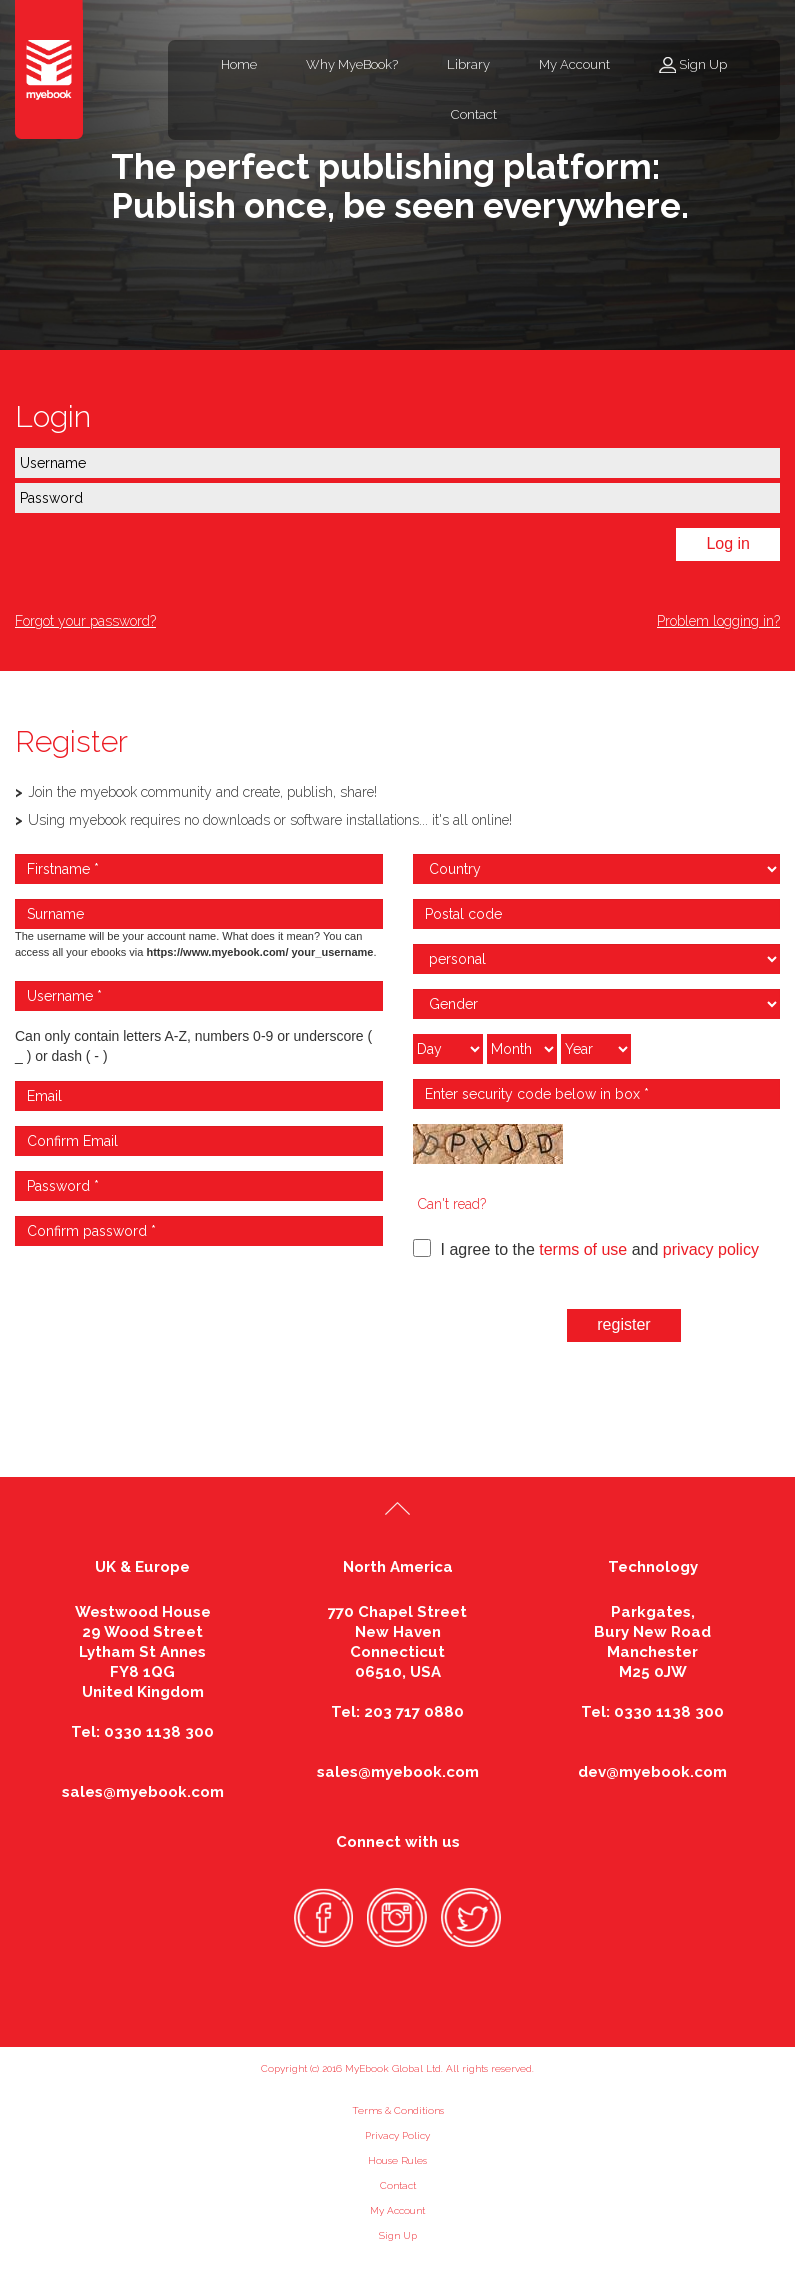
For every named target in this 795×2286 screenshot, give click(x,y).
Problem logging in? (718, 621)
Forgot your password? (85, 621)
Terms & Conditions (398, 2110)
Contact (474, 114)
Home (239, 64)
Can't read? (452, 1204)
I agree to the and (586, 1248)
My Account (574, 64)
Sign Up (703, 64)
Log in (728, 543)
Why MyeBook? (352, 64)
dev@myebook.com (652, 1772)
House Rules (397, 2160)
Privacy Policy (397, 2135)
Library (468, 64)
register (623, 1324)
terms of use (583, 1249)
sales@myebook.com (143, 1792)
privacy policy (711, 1249)
